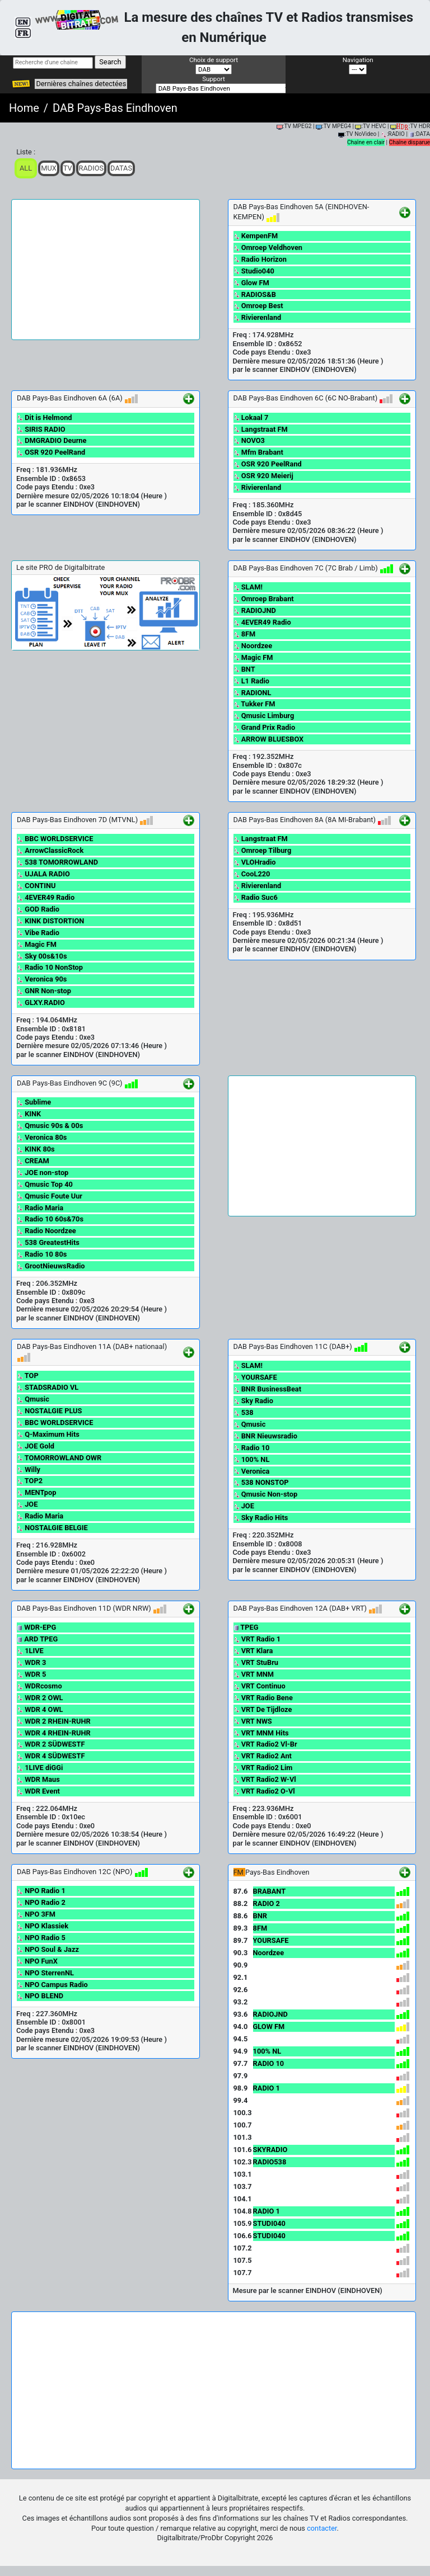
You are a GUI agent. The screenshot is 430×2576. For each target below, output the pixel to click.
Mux (49, 168)
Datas (121, 168)
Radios (91, 168)
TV (67, 168)
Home (24, 108)
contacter (321, 2528)
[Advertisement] (105, 269)
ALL (26, 168)
